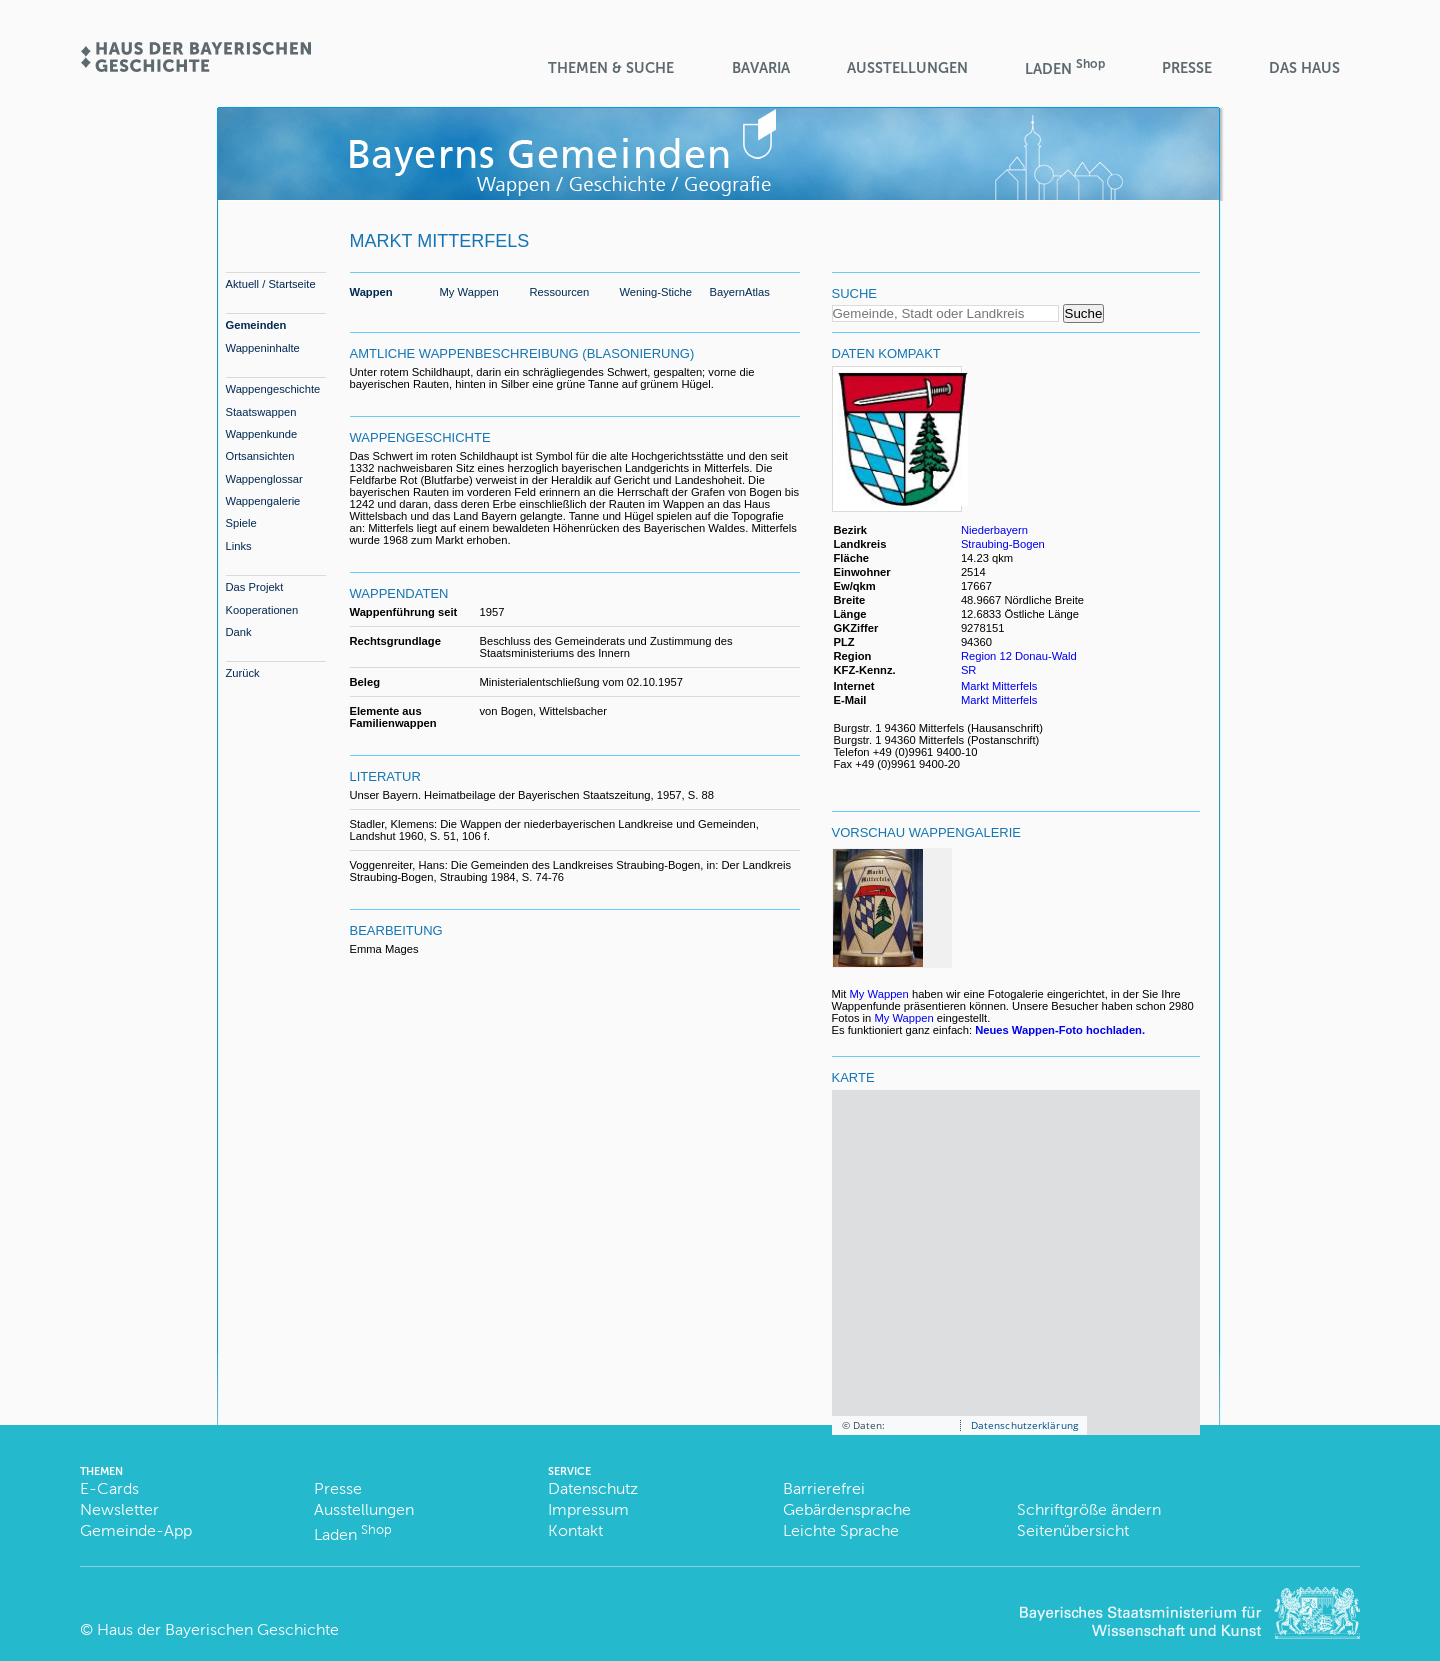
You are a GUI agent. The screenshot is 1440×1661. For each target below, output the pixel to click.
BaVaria (761, 68)
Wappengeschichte (273, 389)
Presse (1187, 68)
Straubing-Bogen (1003, 544)
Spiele (241, 523)
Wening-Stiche (656, 292)
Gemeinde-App (136, 1530)
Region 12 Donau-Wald (1019, 656)
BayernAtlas (740, 292)
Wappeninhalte (263, 348)
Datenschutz (593, 1488)
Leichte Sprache (841, 1530)
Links (239, 546)
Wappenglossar (264, 479)
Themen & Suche (611, 68)
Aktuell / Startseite (271, 284)
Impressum (588, 1509)
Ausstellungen (907, 68)
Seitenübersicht (1073, 1530)
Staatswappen (261, 412)
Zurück (243, 673)
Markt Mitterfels (999, 686)
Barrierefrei (824, 1488)
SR (969, 670)
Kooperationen (262, 610)
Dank (239, 632)
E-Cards (109, 1488)
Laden (1065, 67)
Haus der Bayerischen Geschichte (218, 1629)
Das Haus (1304, 68)
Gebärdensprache (847, 1509)
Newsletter (119, 1509)
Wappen (371, 292)
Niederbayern (994, 530)
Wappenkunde (262, 434)
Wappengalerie (263, 501)
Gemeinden (256, 325)
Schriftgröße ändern (1089, 1509)
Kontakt (575, 1530)
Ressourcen (560, 292)
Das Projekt (255, 587)
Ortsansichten (260, 456)
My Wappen (469, 292)
